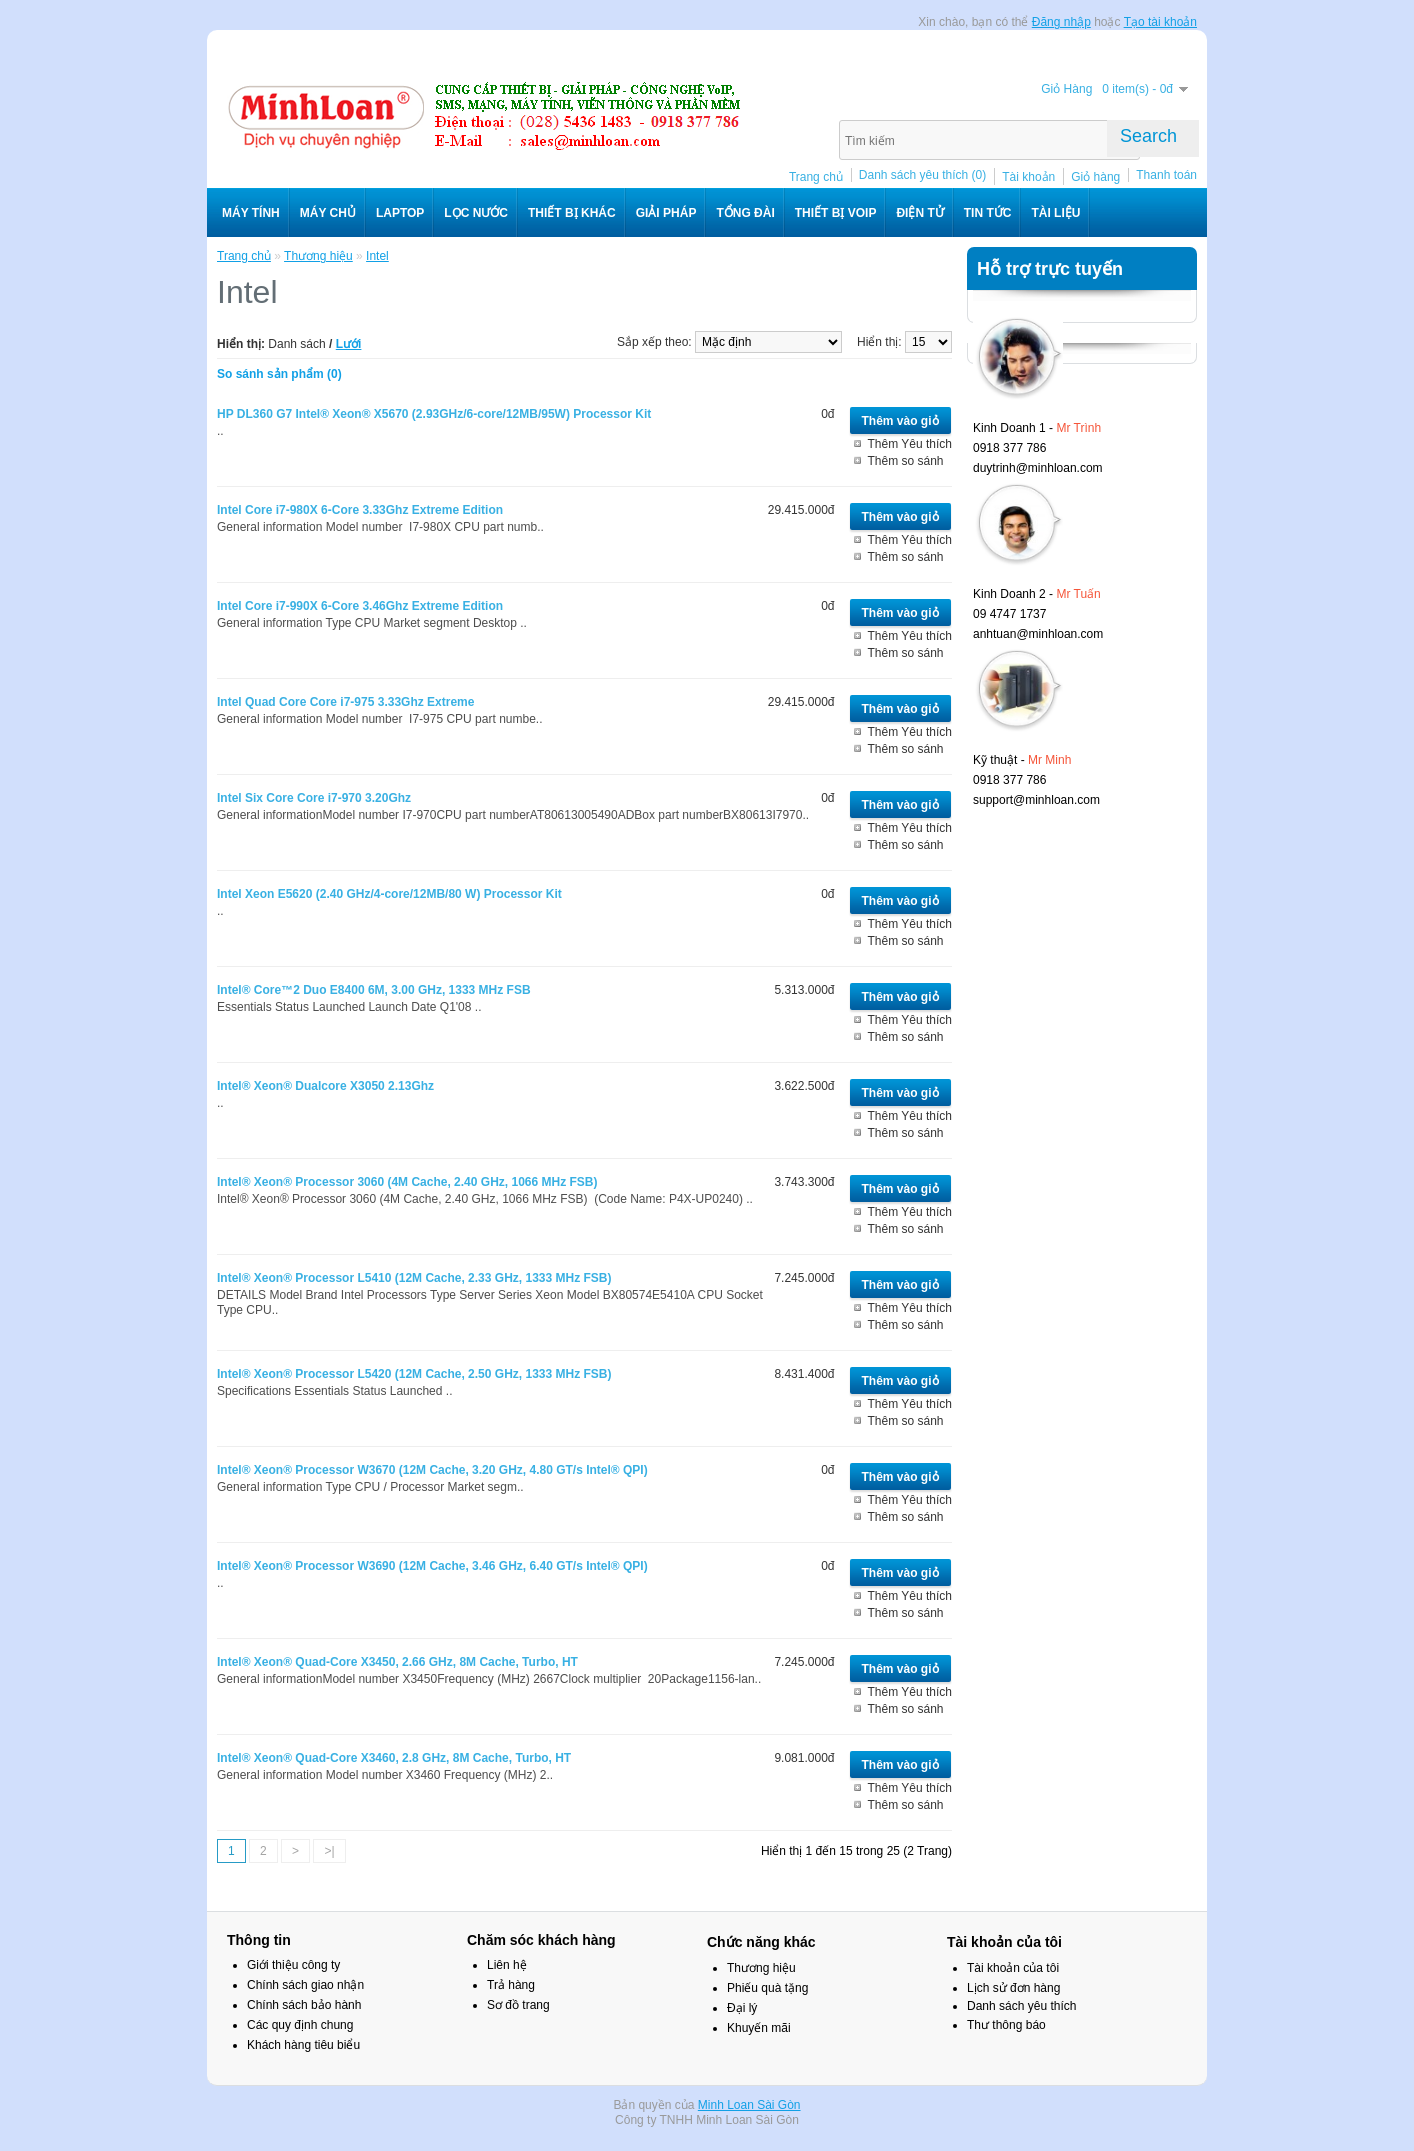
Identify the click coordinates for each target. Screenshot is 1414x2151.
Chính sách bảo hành (304, 2005)
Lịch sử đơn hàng (1013, 1988)
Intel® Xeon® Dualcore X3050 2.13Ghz (325, 1086)
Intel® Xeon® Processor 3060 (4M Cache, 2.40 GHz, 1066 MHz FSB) (407, 1182)
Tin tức (988, 213)
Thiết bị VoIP (836, 213)
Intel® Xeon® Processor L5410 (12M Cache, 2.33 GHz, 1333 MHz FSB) (414, 1278)
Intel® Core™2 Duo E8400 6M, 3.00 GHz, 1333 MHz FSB (374, 990)
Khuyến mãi (759, 2028)
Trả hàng (511, 1985)
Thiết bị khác (572, 213)
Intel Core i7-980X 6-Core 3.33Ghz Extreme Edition (360, 510)
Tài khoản (1028, 177)
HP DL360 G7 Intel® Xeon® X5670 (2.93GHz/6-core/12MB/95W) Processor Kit (434, 414)
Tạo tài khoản (1160, 22)
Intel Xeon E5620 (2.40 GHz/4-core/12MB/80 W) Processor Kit (389, 894)
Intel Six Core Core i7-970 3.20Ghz (314, 798)
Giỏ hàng (1095, 177)
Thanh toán (1166, 175)
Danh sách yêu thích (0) (922, 175)
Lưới (349, 344)
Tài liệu (1055, 213)
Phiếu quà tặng (767, 1988)
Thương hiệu (318, 256)
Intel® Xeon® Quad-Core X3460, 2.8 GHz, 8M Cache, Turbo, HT (394, 1758)
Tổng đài (745, 213)
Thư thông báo (1006, 2025)
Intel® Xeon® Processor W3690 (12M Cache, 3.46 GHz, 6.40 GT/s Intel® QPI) (432, 1566)
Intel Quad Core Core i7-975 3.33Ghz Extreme (345, 702)
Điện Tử (919, 213)
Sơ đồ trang (518, 2005)
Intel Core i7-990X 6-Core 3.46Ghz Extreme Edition (360, 606)
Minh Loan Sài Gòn (749, 2105)
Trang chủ (816, 177)
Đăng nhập (1061, 22)
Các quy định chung (300, 2025)
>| (329, 1851)
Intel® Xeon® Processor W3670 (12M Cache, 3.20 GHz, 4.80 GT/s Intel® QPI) (432, 1470)
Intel (377, 256)
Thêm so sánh (906, 461)
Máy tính (251, 213)
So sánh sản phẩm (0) (279, 374)
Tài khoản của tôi (1013, 1968)
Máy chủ (328, 213)
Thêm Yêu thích (910, 444)
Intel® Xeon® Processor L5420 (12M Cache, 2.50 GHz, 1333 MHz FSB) (414, 1374)
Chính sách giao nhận (305, 1985)
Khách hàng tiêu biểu (303, 2045)
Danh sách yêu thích (1021, 2006)
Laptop (400, 213)
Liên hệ (507, 1965)
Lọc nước (476, 213)
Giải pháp (666, 213)
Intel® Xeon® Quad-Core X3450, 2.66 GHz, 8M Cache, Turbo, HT (397, 1662)
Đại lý (742, 2008)
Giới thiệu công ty (293, 1965)
